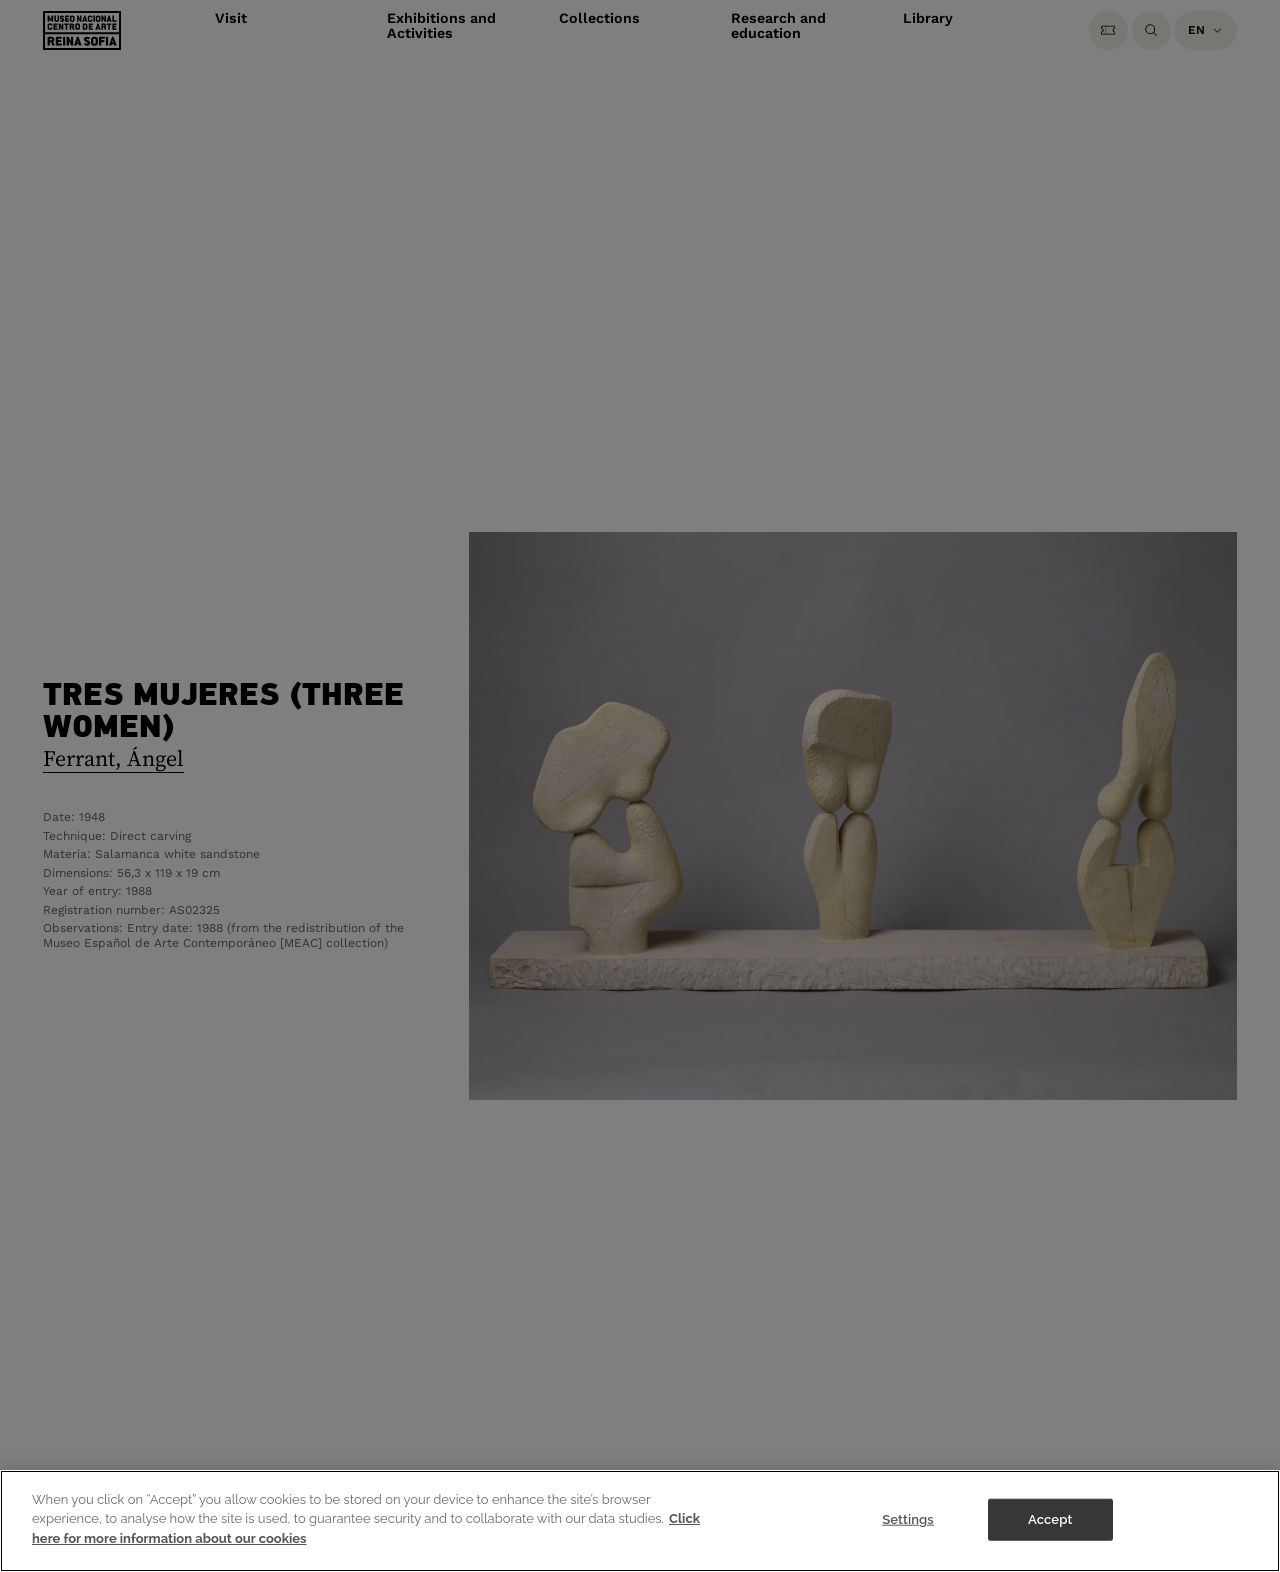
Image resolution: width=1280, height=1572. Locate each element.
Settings (908, 1532)
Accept (1050, 1532)
